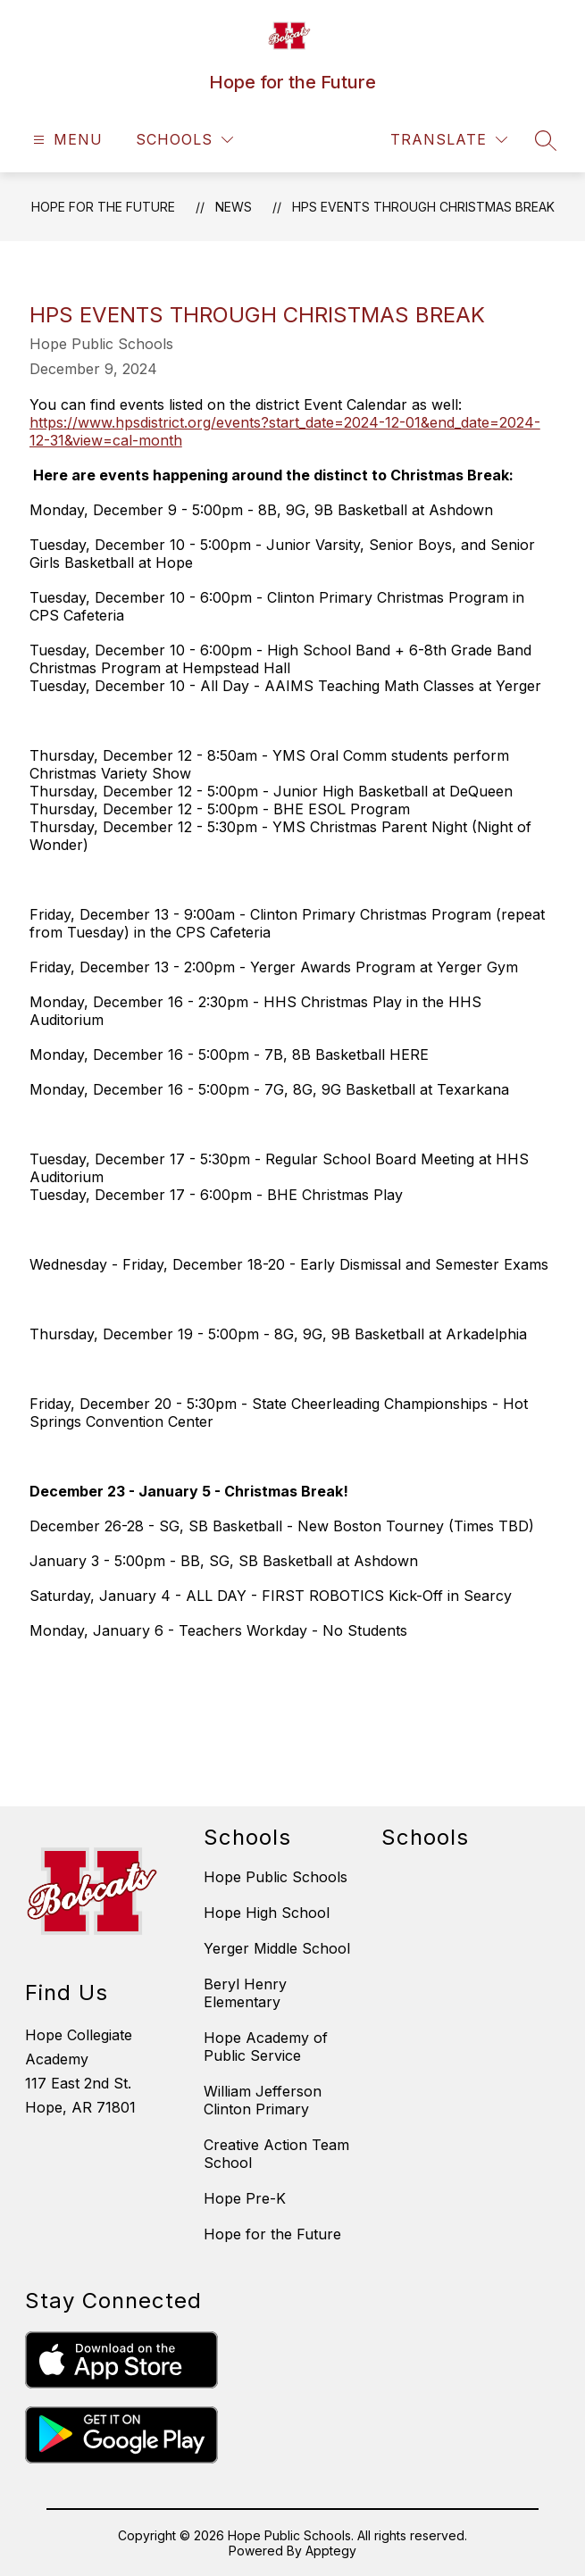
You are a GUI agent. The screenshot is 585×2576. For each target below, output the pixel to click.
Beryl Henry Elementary (245, 1993)
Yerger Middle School (277, 1948)
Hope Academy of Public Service (266, 2046)
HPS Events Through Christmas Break (423, 206)
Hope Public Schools (275, 1877)
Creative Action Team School (276, 2154)
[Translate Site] (449, 140)
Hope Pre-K (245, 2198)
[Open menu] (66, 140)
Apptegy (330, 2550)
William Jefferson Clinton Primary (263, 2100)
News (233, 206)
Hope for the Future (103, 206)
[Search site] (545, 140)
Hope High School (267, 1913)
